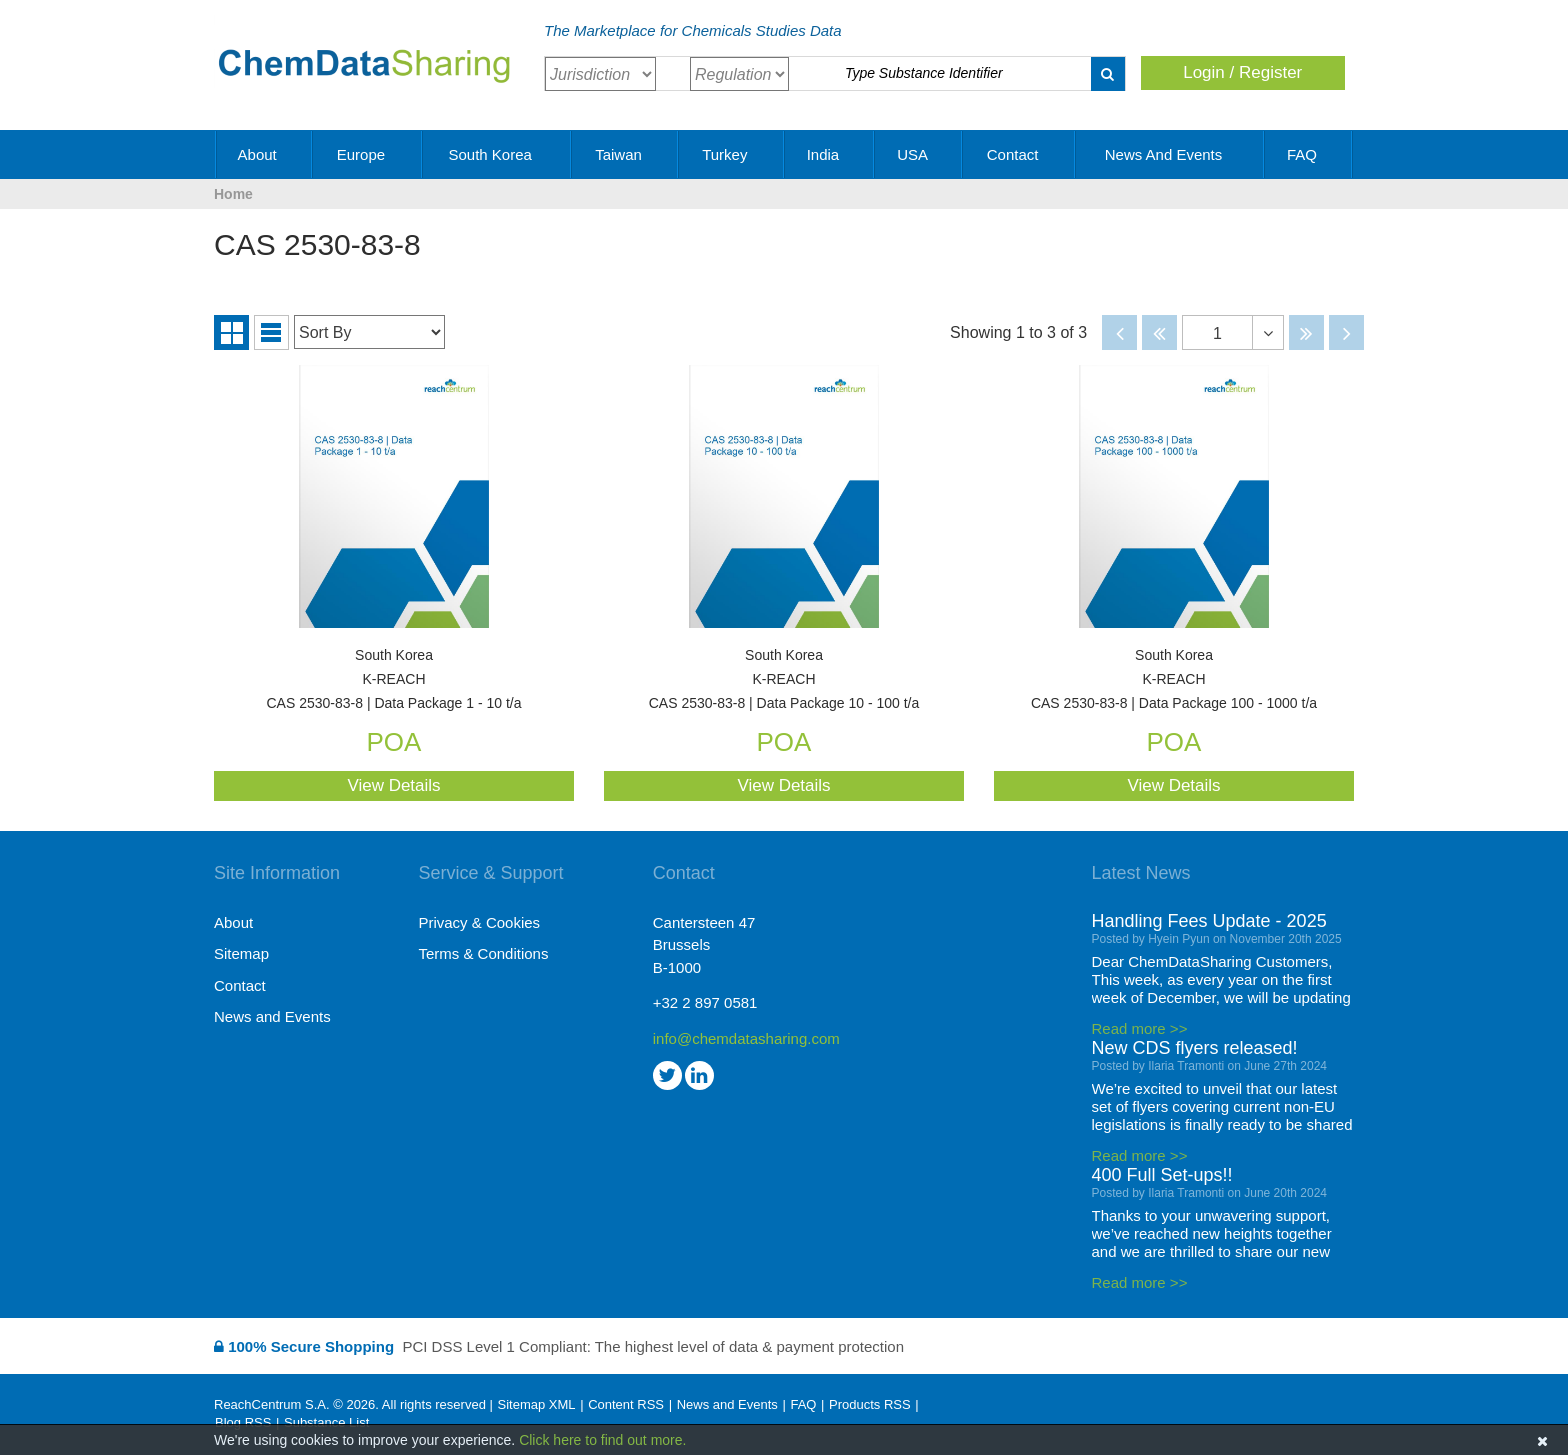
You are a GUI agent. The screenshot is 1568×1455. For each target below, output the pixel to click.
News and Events (1171, 154)
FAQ (1309, 154)
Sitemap (241, 953)
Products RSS (870, 1404)
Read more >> (1140, 1028)
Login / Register (1242, 72)
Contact (1020, 154)
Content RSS (626, 1404)
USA (919, 154)
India (830, 154)
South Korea (497, 154)
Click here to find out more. (602, 1440)
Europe (368, 154)
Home (233, 194)
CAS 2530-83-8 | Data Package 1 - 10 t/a (394, 679)
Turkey (731, 154)
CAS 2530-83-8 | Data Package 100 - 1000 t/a (1174, 679)
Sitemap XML (536, 1404)
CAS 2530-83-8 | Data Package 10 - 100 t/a (784, 679)
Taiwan (625, 154)
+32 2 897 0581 (705, 1002)
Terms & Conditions (483, 953)
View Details (393, 785)
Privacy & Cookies (479, 922)
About (264, 154)
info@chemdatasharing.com (746, 1038)
